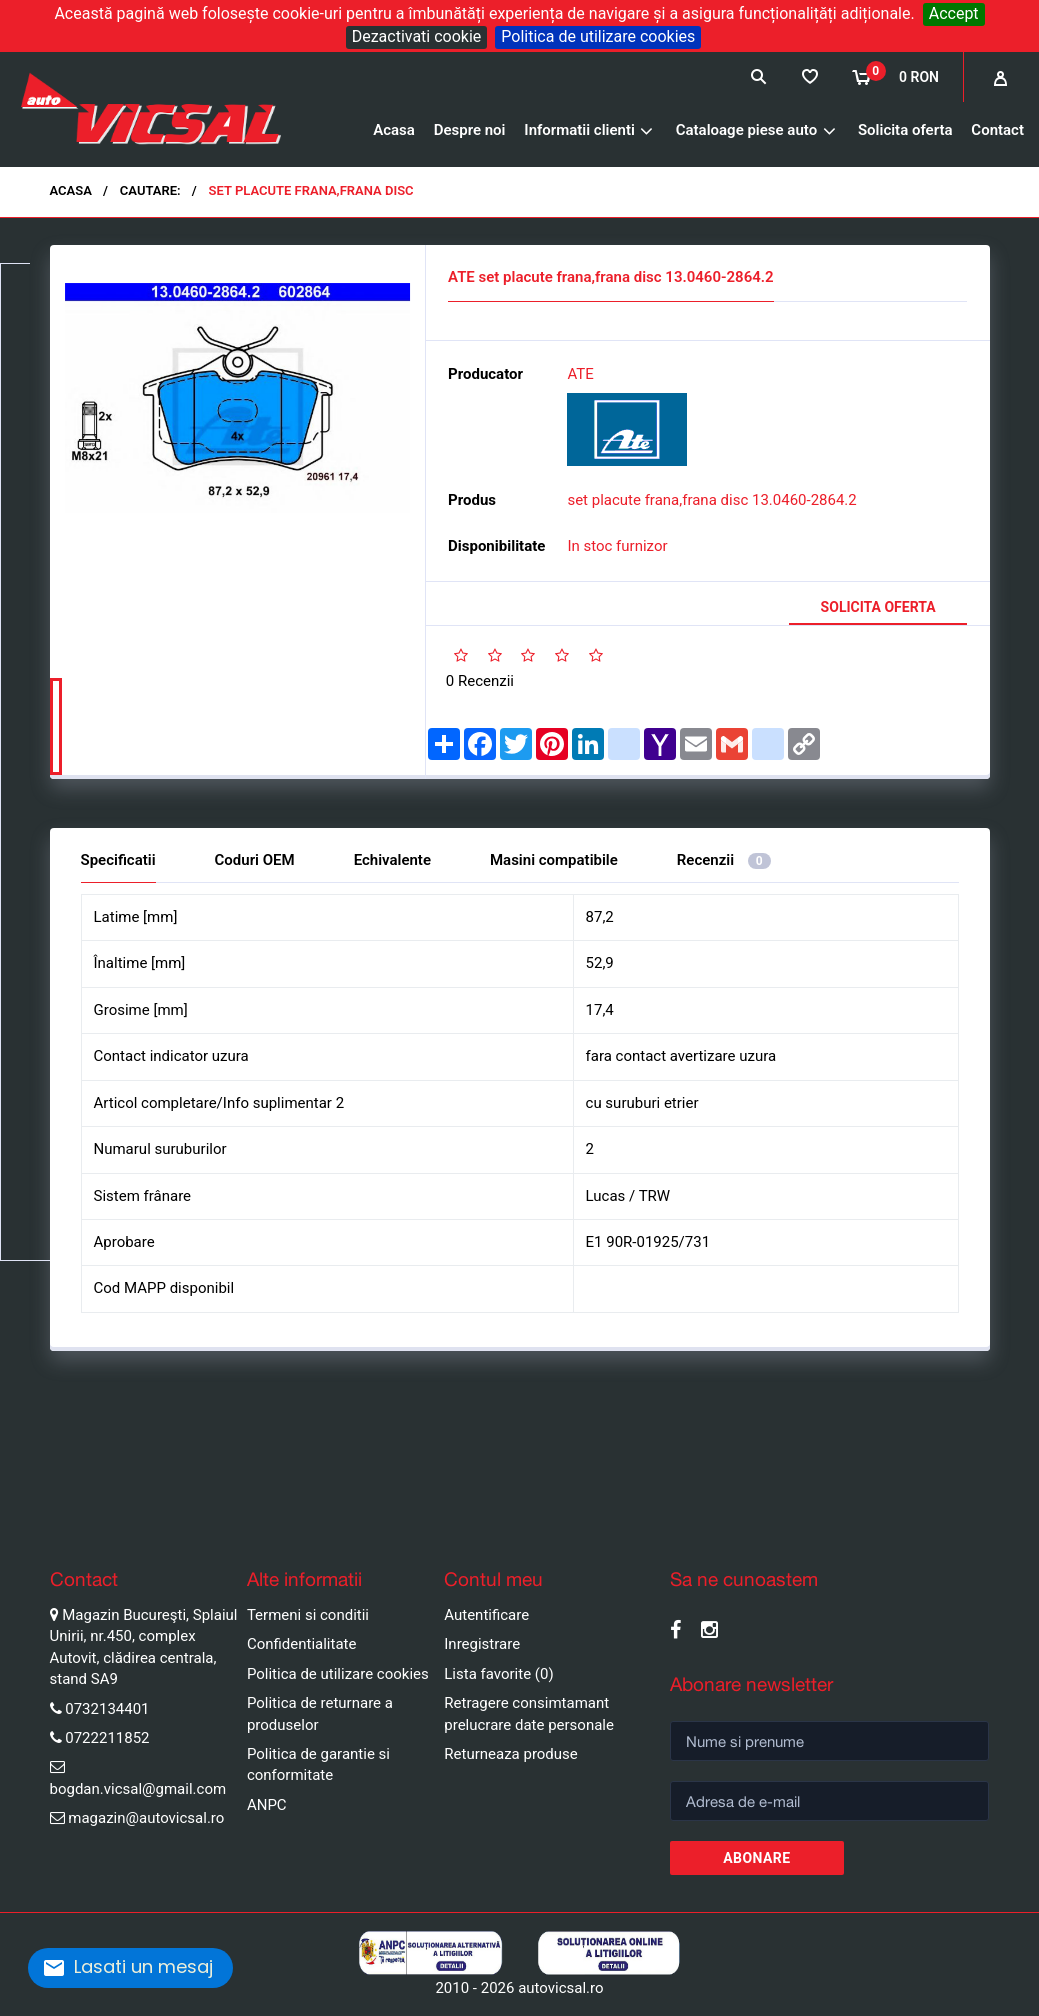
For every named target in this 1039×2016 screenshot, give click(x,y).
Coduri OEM (255, 858)
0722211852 (107, 1737)
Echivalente (392, 858)
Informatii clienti (579, 130)
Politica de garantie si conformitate (318, 1763)
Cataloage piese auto (746, 130)
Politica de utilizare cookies (598, 36)
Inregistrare (482, 1643)
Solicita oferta (905, 130)
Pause (20, 1515)
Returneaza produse (511, 1753)
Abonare (756, 1857)
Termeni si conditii (308, 1614)
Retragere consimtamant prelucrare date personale (529, 1712)
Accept (954, 13)
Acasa (394, 130)
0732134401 (107, 1707)
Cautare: (150, 190)
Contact (997, 130)
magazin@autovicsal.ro (146, 1817)
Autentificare (486, 1614)
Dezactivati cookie (417, 36)
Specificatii (118, 858)
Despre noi (470, 130)
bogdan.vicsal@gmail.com (138, 1788)
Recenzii (724, 858)
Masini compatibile (554, 858)
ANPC (267, 1804)
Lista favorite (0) (498, 1673)
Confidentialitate (302, 1643)
